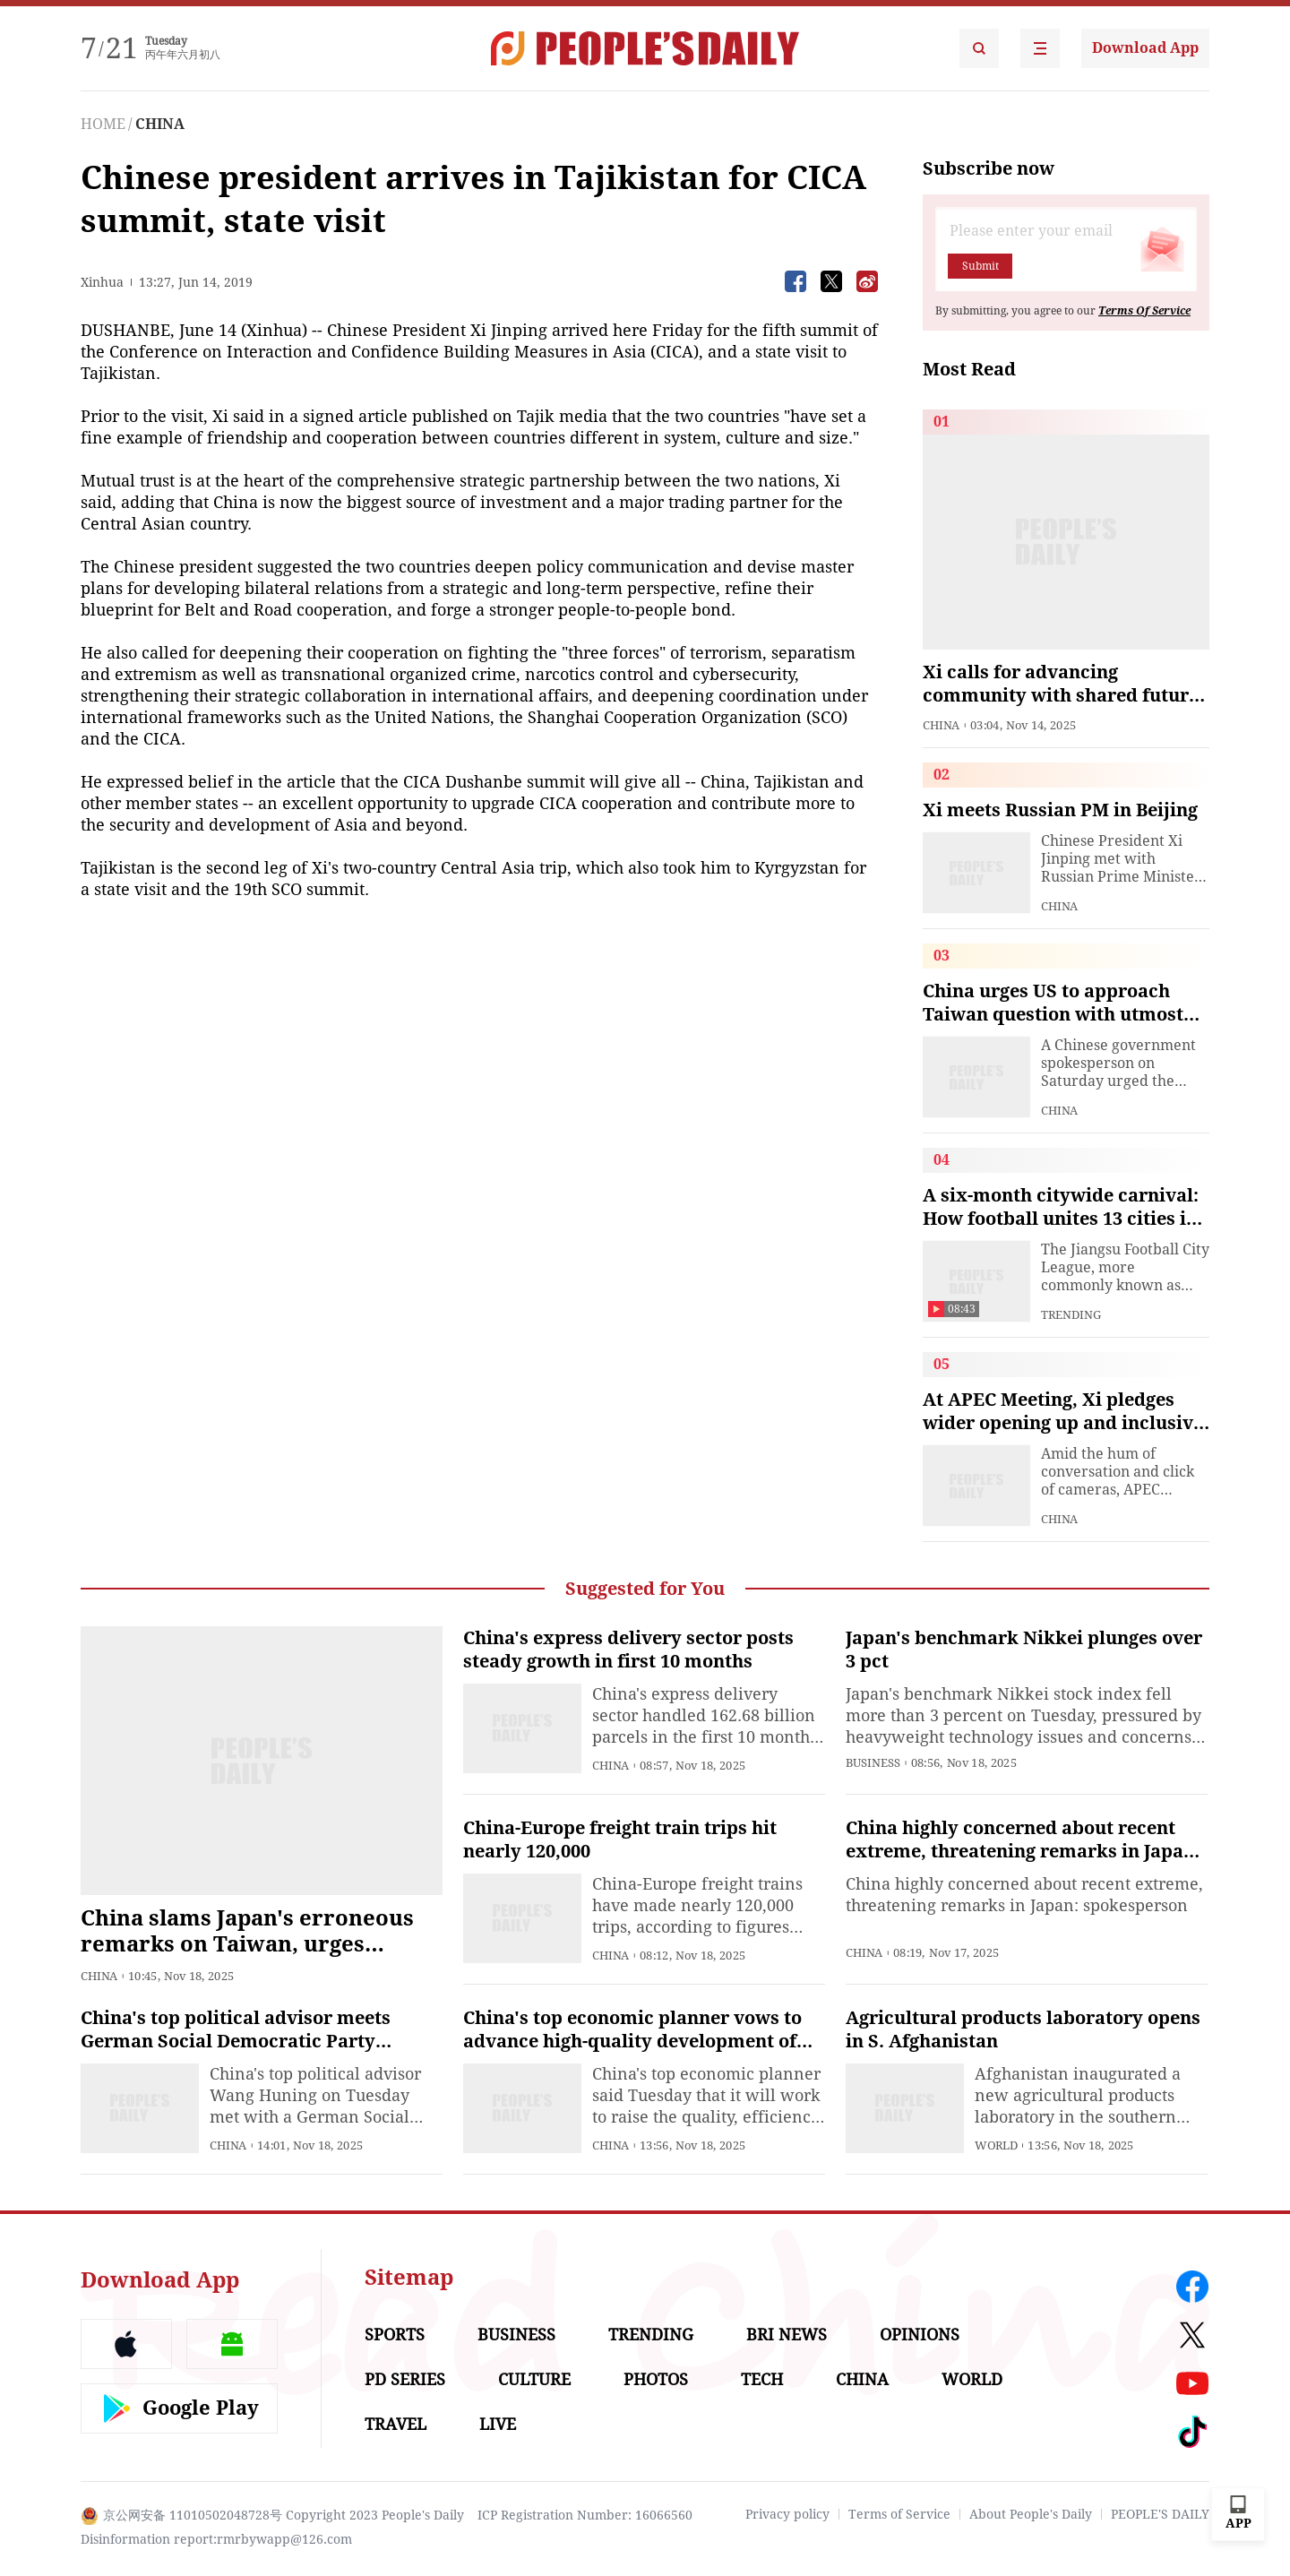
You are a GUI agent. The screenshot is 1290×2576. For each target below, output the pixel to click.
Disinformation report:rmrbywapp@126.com (216, 2539)
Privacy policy (787, 2514)
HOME (103, 124)
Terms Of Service (1144, 311)
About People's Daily (1030, 2514)
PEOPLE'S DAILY (1160, 2514)
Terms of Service (899, 2514)
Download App (1145, 47)
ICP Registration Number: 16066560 (584, 2515)
